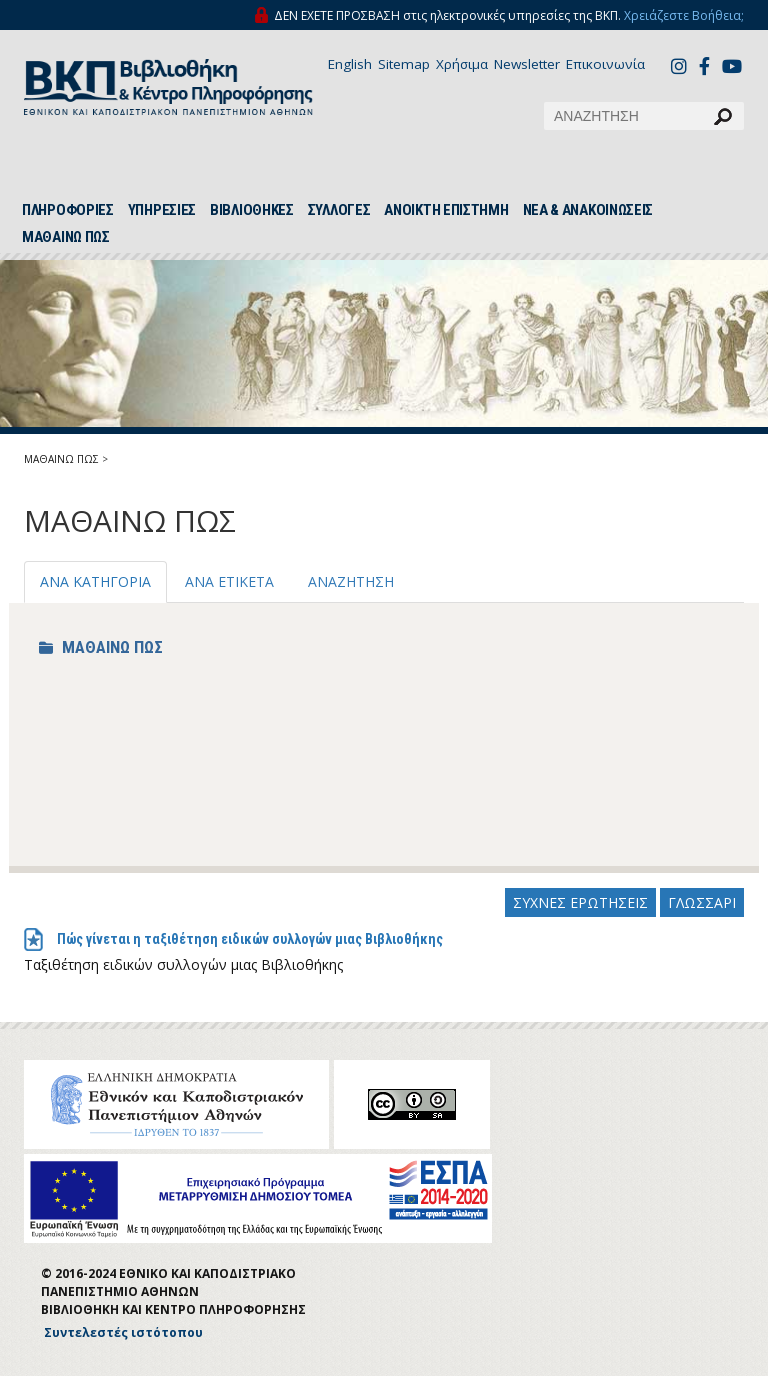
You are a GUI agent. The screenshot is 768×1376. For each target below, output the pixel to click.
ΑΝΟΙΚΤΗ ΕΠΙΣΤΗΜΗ (446, 210)
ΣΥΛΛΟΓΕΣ (339, 210)
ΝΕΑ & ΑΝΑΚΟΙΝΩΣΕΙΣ (588, 210)
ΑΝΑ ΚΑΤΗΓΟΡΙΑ (95, 581)
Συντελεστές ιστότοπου (123, 1332)
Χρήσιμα (462, 64)
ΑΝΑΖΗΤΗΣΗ (351, 581)
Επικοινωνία (605, 64)
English (350, 64)
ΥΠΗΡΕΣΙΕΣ (162, 210)
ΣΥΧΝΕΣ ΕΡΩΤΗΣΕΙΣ (580, 902)
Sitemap (404, 64)
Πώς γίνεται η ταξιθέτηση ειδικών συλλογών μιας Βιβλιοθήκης (250, 939)
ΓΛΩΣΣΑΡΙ (702, 902)
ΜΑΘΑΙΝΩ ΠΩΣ (66, 237)
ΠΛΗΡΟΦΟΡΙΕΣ (68, 210)
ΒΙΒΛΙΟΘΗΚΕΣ (252, 210)
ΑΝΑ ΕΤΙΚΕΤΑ (229, 581)
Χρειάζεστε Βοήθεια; (684, 15)
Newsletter (527, 64)
